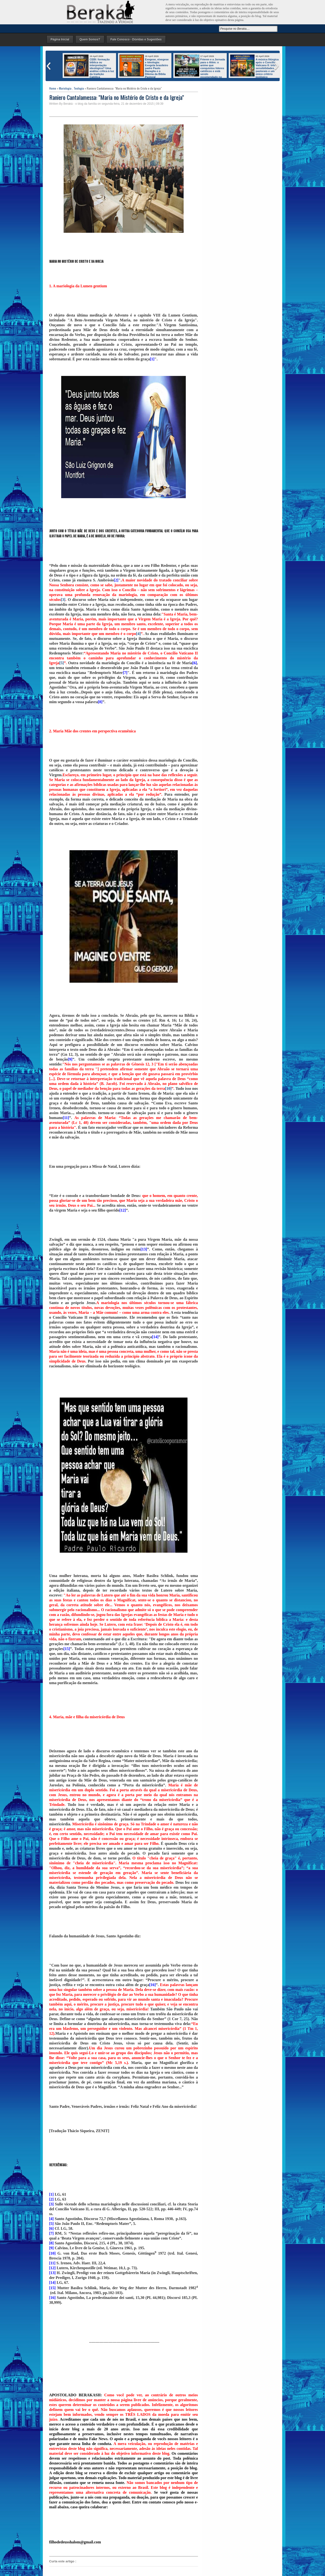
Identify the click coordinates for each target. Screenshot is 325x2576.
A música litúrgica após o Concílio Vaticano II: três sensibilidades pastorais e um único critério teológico (267, 68)
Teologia (79, 88)
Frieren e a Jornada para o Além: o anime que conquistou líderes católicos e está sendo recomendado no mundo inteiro (200, 69)
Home (52, 88)
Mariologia (65, 88)
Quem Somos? (89, 39)
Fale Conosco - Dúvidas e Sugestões (136, 39)
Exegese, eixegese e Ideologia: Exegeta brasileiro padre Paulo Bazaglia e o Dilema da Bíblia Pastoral (157, 68)
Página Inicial (60, 39)
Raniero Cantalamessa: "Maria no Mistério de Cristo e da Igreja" (116, 97)
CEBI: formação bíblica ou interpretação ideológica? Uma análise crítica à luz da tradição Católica (102, 68)
